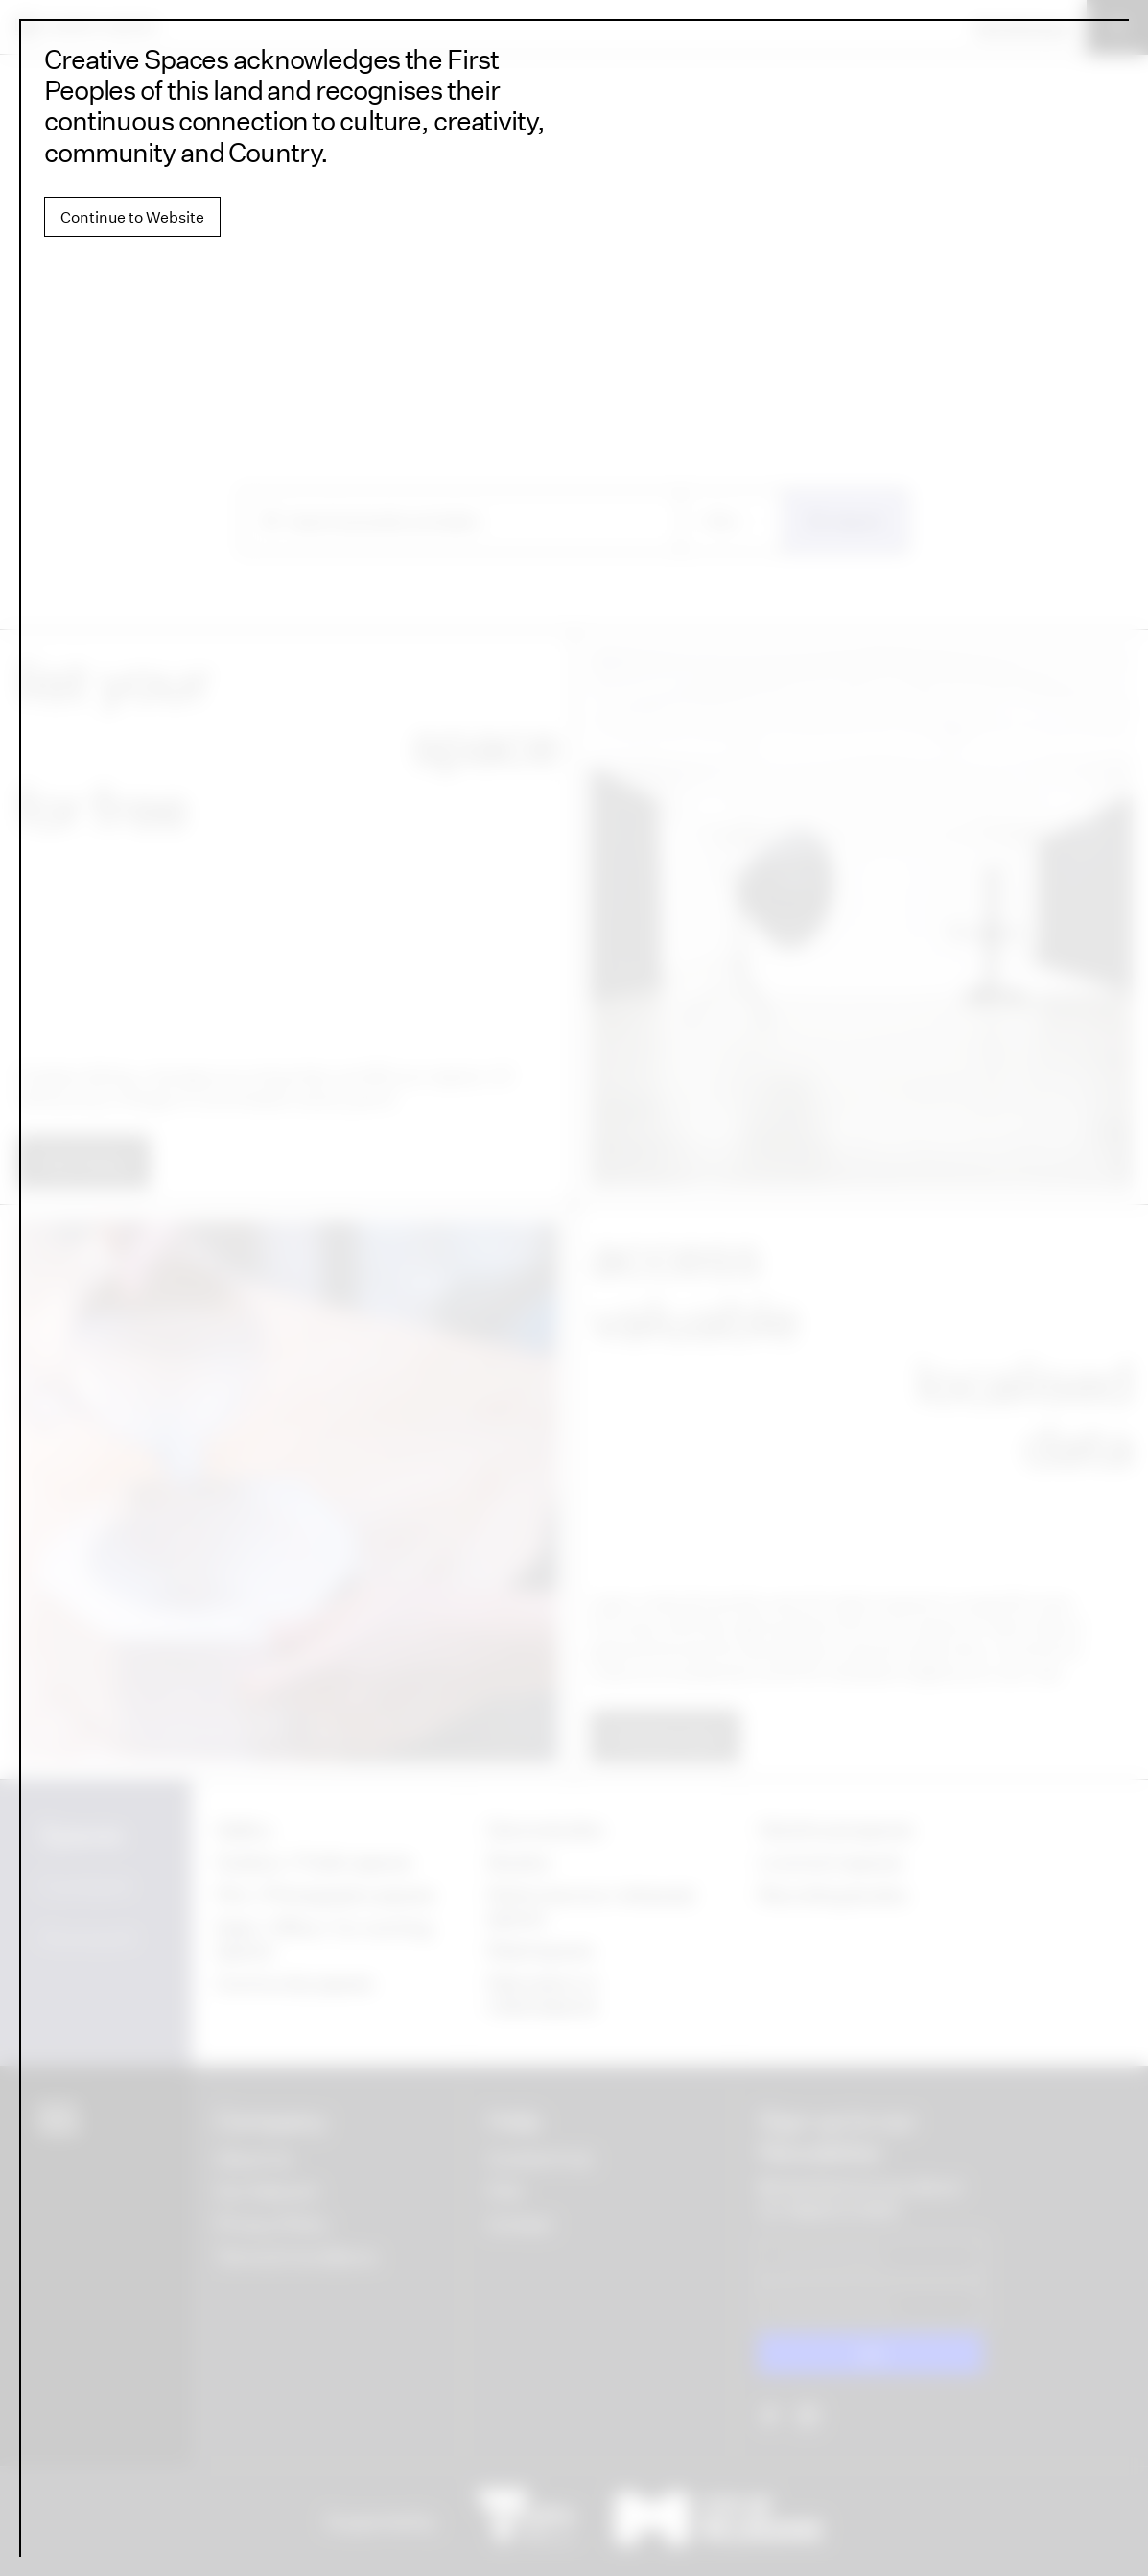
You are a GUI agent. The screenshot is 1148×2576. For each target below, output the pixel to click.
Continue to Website (132, 216)
